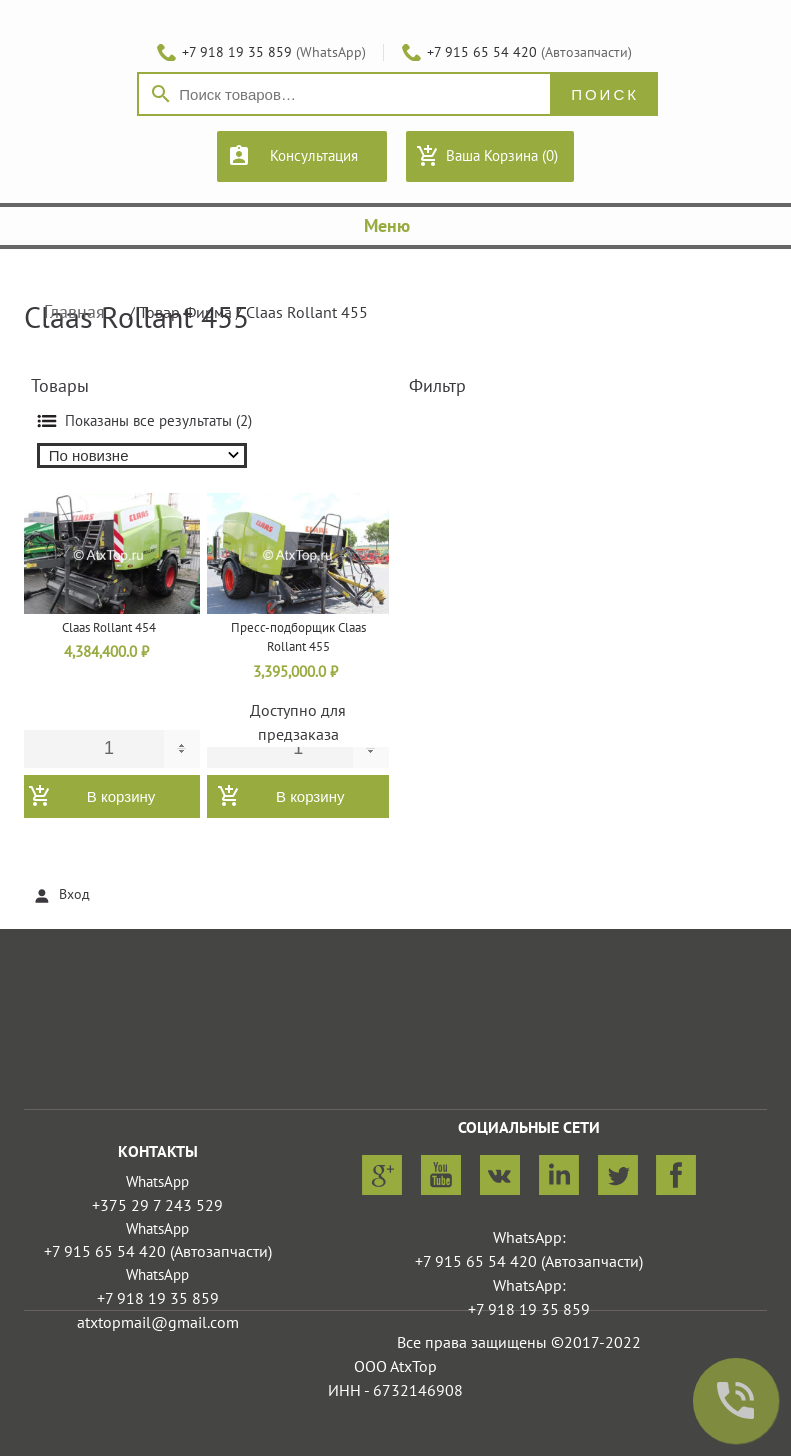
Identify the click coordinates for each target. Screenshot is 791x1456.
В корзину (121, 796)
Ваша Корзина (502, 156)
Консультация (314, 156)
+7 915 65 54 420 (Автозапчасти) (158, 1252)
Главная (74, 312)
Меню (395, 226)
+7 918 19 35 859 (237, 52)
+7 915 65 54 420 (482, 52)
